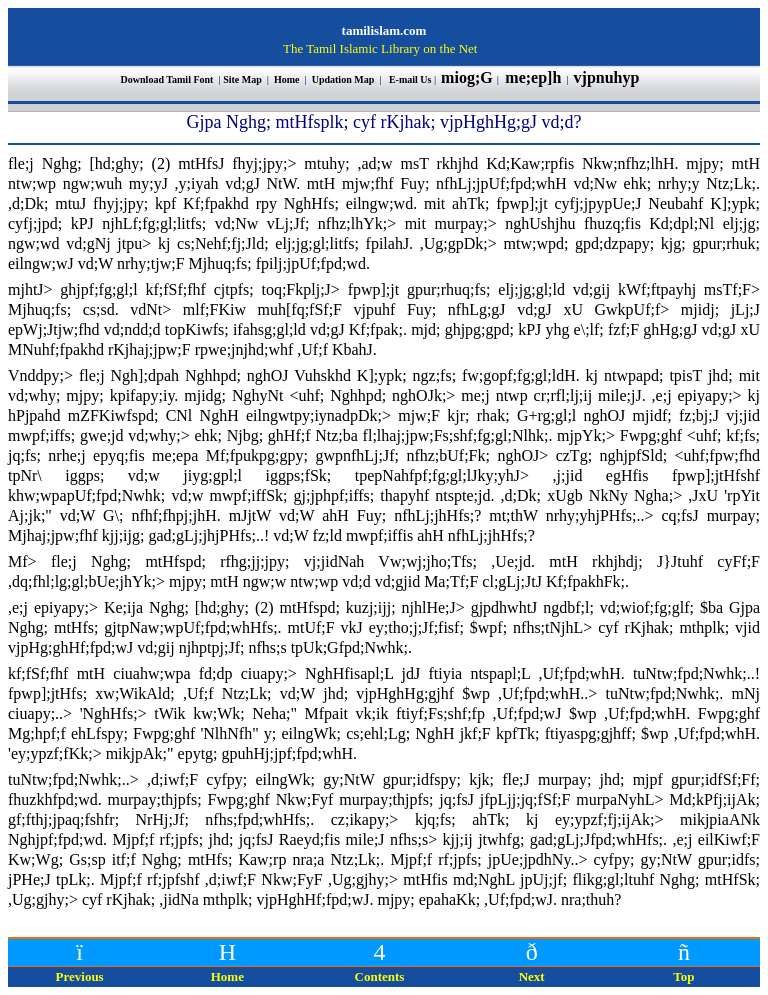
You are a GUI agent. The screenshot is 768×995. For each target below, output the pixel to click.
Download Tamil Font (168, 79)
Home (287, 79)
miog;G (467, 77)
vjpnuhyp (609, 77)
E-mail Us (410, 79)
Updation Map (343, 79)
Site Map (242, 79)
